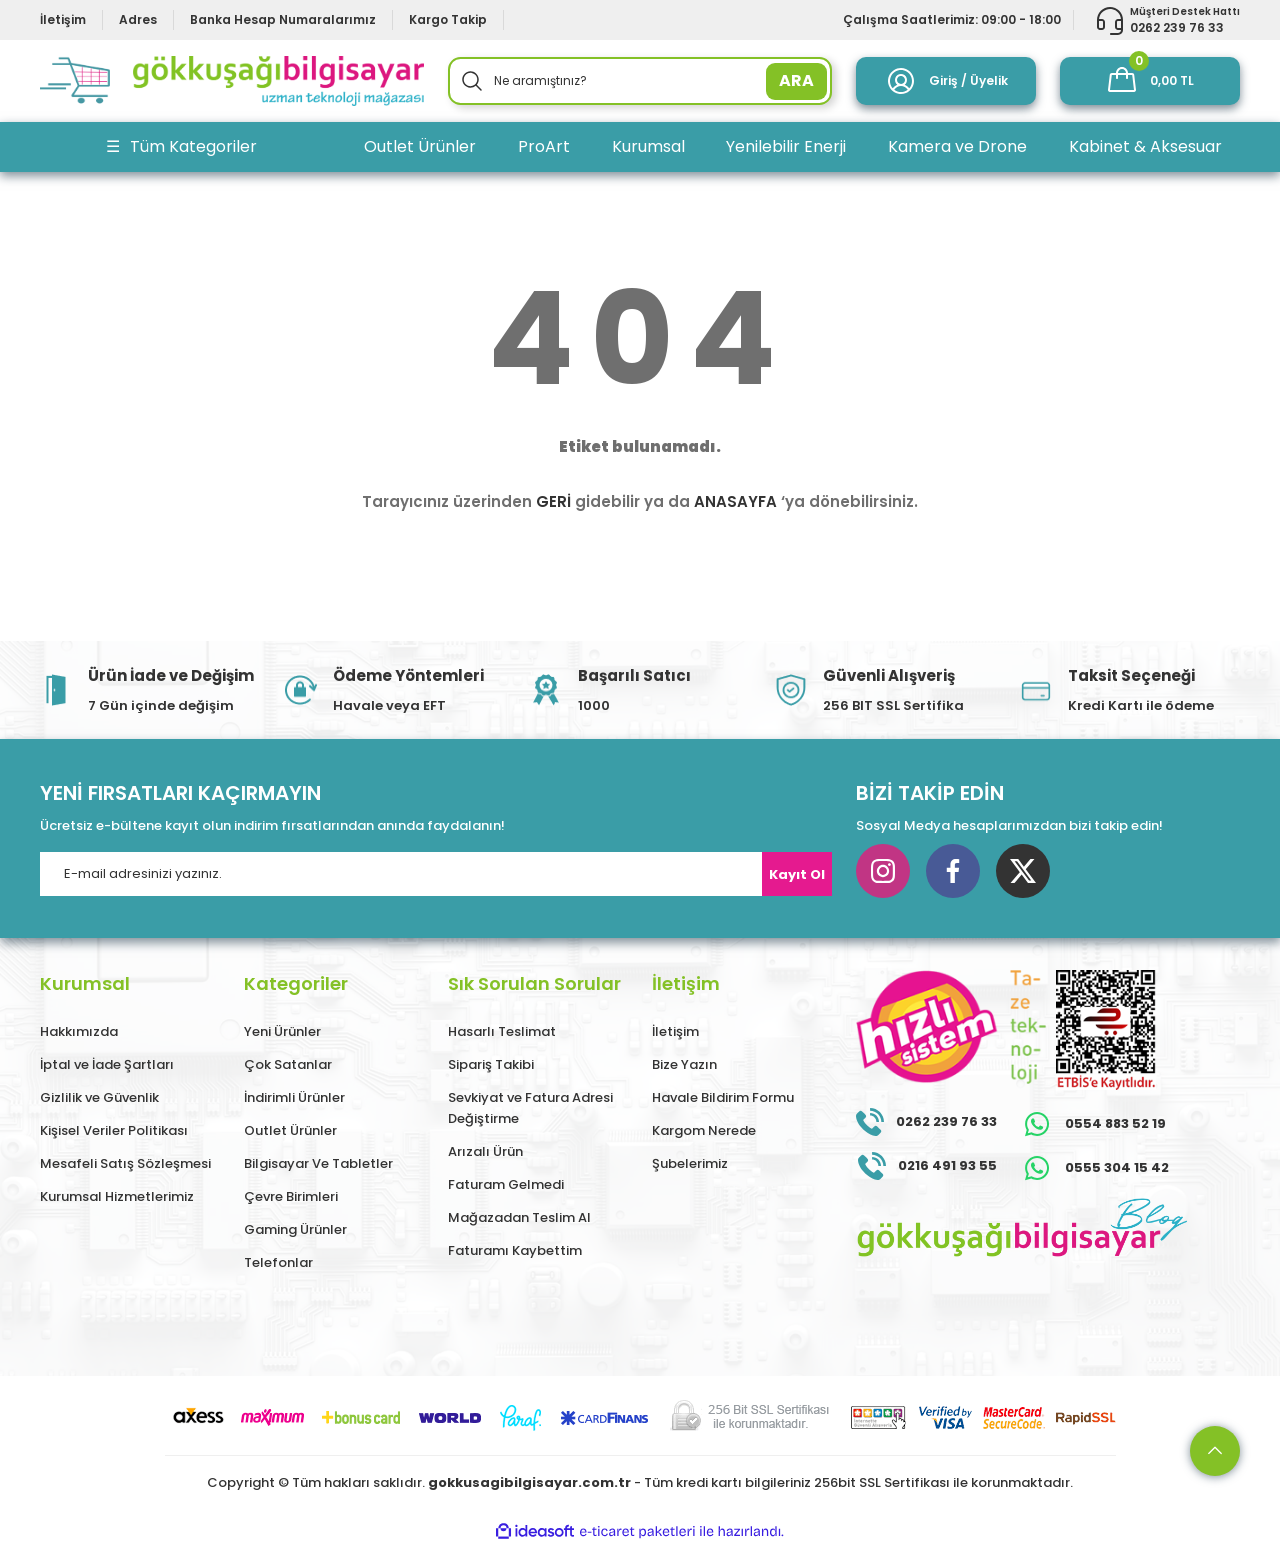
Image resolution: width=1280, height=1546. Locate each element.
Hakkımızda (79, 1031)
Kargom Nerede (704, 1130)
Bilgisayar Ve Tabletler (318, 1163)
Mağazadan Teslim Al (519, 1217)
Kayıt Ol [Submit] (797, 874)
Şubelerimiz (690, 1163)
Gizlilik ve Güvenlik (99, 1097)
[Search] (640, 81)
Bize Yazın (684, 1064)
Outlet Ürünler (290, 1130)
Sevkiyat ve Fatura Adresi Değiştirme (530, 1108)
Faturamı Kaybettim (515, 1250)
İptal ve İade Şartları (107, 1064)
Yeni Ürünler (282, 1031)
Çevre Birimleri (291, 1196)
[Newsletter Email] (436, 874)
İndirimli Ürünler (294, 1097)
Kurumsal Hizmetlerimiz (117, 1196)
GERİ (553, 501)
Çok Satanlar (288, 1064)
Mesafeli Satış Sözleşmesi (125, 1163)
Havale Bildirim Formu (723, 1097)
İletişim (675, 1031)
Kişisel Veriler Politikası (114, 1130)
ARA (796, 80)
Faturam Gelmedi (506, 1184)
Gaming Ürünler (295, 1229)
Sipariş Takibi (491, 1064)
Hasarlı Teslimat (502, 1031)
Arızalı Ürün (485, 1151)
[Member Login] (946, 81)
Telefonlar (278, 1262)
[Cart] (1150, 81)
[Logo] (232, 81)
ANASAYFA (735, 501)
